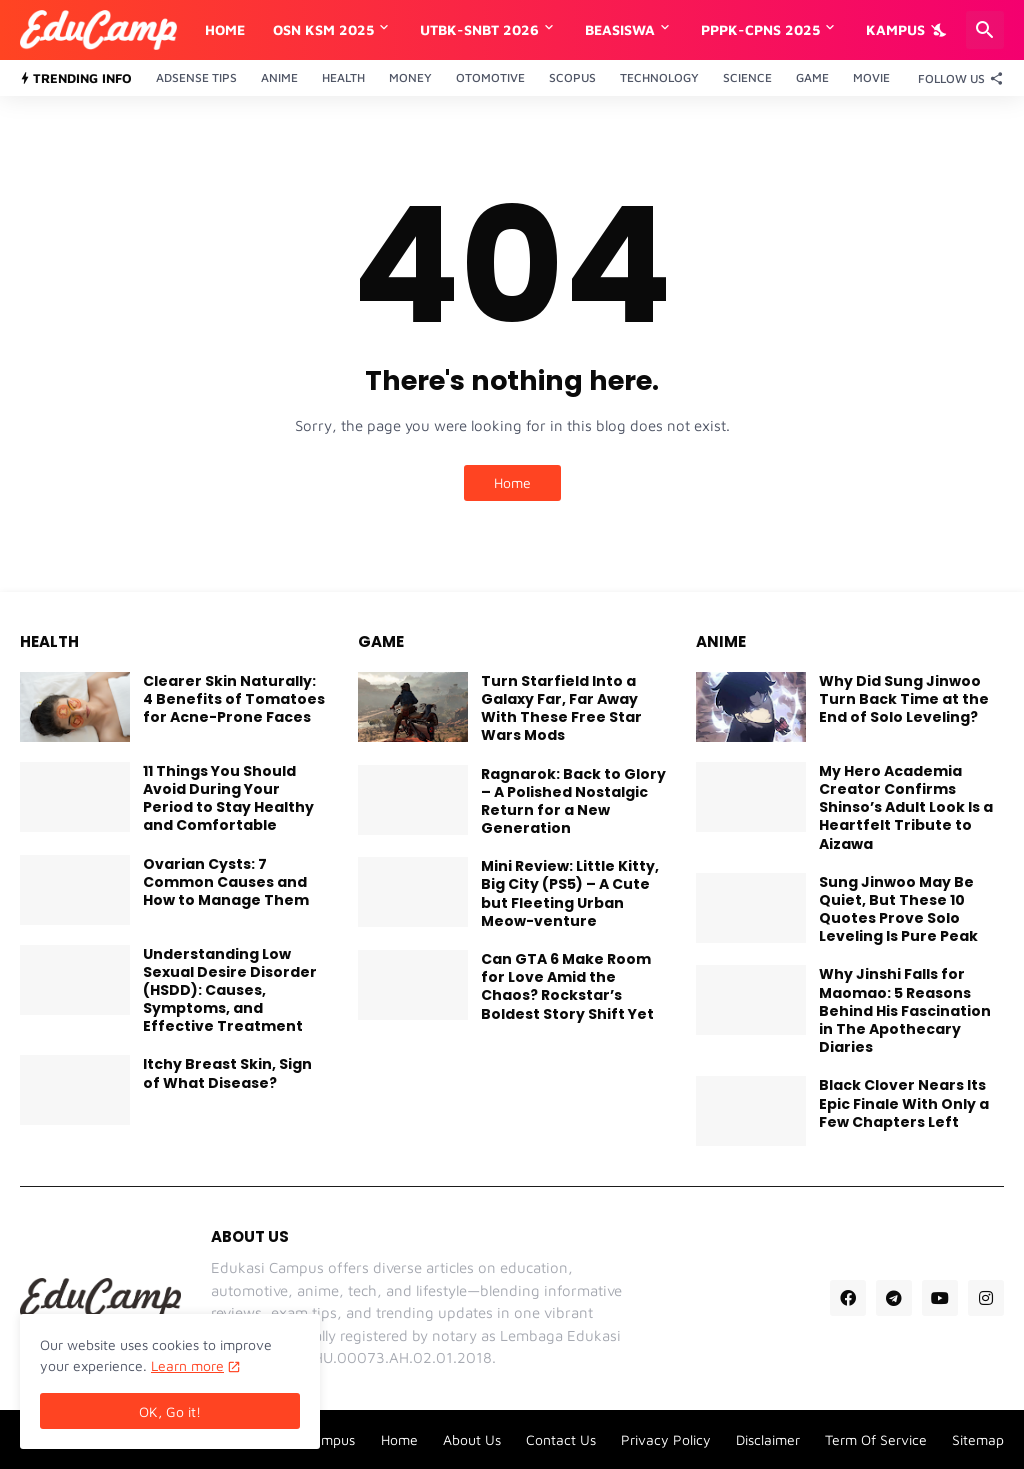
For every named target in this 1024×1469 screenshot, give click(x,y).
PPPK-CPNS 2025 (760, 29)
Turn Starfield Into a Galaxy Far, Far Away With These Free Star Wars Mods (561, 708)
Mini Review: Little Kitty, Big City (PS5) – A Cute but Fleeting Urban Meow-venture (570, 893)
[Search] (985, 30)
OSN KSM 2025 (323, 29)
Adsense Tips (196, 77)
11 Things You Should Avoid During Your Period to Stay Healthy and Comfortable (228, 798)
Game (812, 77)
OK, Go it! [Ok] (170, 1411)
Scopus (572, 77)
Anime (279, 77)
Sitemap (978, 1439)
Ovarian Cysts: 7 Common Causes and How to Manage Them (226, 882)
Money (410, 77)
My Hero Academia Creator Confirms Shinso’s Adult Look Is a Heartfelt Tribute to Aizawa (906, 807)
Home (225, 29)
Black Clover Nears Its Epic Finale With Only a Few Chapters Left (904, 1103)
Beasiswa (620, 29)
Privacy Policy (666, 1439)
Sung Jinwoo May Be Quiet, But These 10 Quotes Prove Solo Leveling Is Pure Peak (898, 909)
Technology (659, 77)
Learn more (187, 1365)
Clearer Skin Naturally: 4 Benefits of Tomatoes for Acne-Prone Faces (234, 699)
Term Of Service (876, 1439)
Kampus (895, 29)
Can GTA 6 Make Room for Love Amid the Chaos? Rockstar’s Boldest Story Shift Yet (567, 986)
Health (343, 77)
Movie (871, 77)
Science (747, 77)
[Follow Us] (956, 78)
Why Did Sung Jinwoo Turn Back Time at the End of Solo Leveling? (904, 699)
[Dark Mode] (941, 30)
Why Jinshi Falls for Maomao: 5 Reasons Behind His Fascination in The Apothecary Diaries (905, 1010)
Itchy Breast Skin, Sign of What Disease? (227, 1073)
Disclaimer (768, 1439)
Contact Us (561, 1439)
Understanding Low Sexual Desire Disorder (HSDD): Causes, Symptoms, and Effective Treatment (230, 990)
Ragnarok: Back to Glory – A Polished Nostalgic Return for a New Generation (573, 801)
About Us (472, 1439)
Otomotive (490, 77)
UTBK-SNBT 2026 (479, 29)
